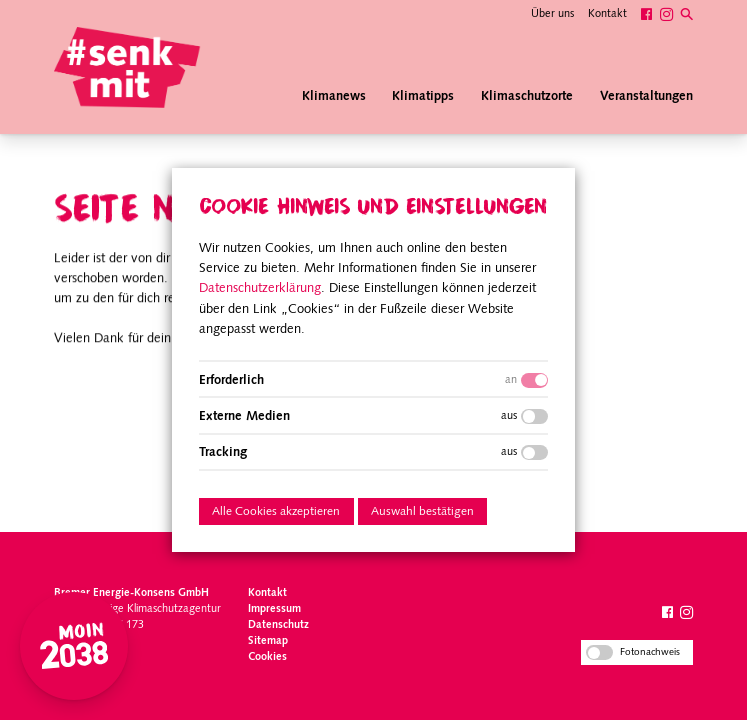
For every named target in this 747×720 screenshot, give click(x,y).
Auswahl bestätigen (422, 512)
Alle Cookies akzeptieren (276, 512)
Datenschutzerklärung (260, 288)
